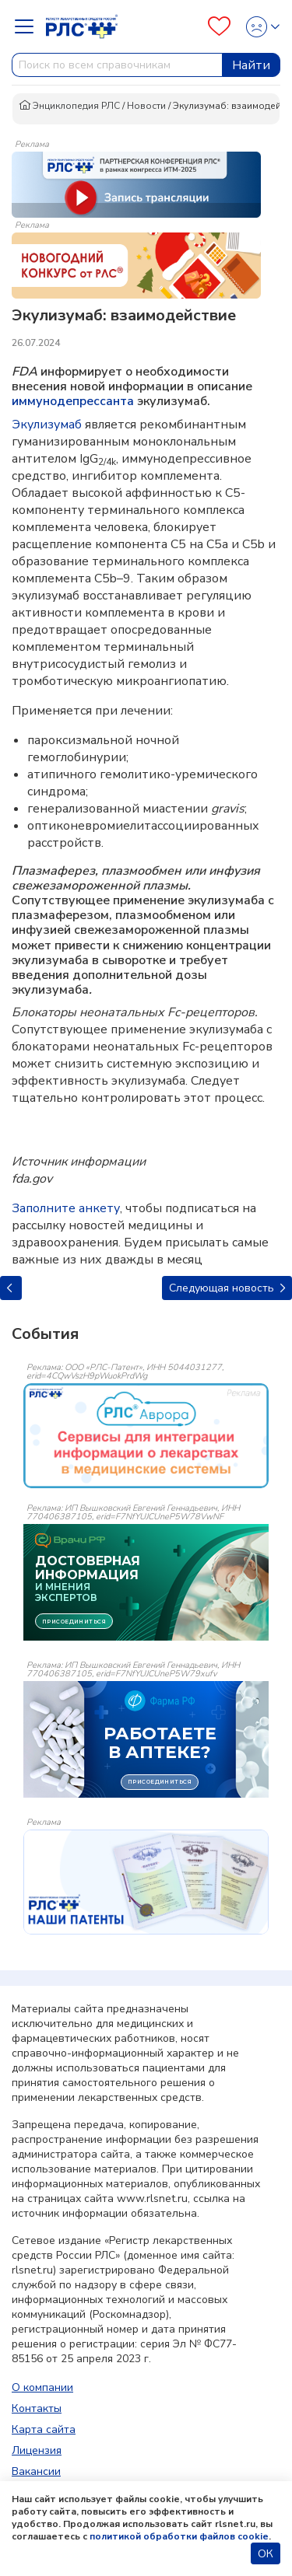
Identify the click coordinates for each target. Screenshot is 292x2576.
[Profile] (258, 27)
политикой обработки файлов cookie (179, 2536)
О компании (42, 2387)
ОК (265, 2553)
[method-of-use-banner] (136, 183)
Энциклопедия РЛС (69, 106)
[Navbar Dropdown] (29, 26)
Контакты (37, 2408)
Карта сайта (44, 2429)
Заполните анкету (66, 1208)
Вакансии (36, 2471)
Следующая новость (227, 1288)
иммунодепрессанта (73, 401)
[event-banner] (146, 1435)
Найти (251, 65)
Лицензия (37, 2450)
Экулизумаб (47, 424)
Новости (146, 106)
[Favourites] (219, 26)
